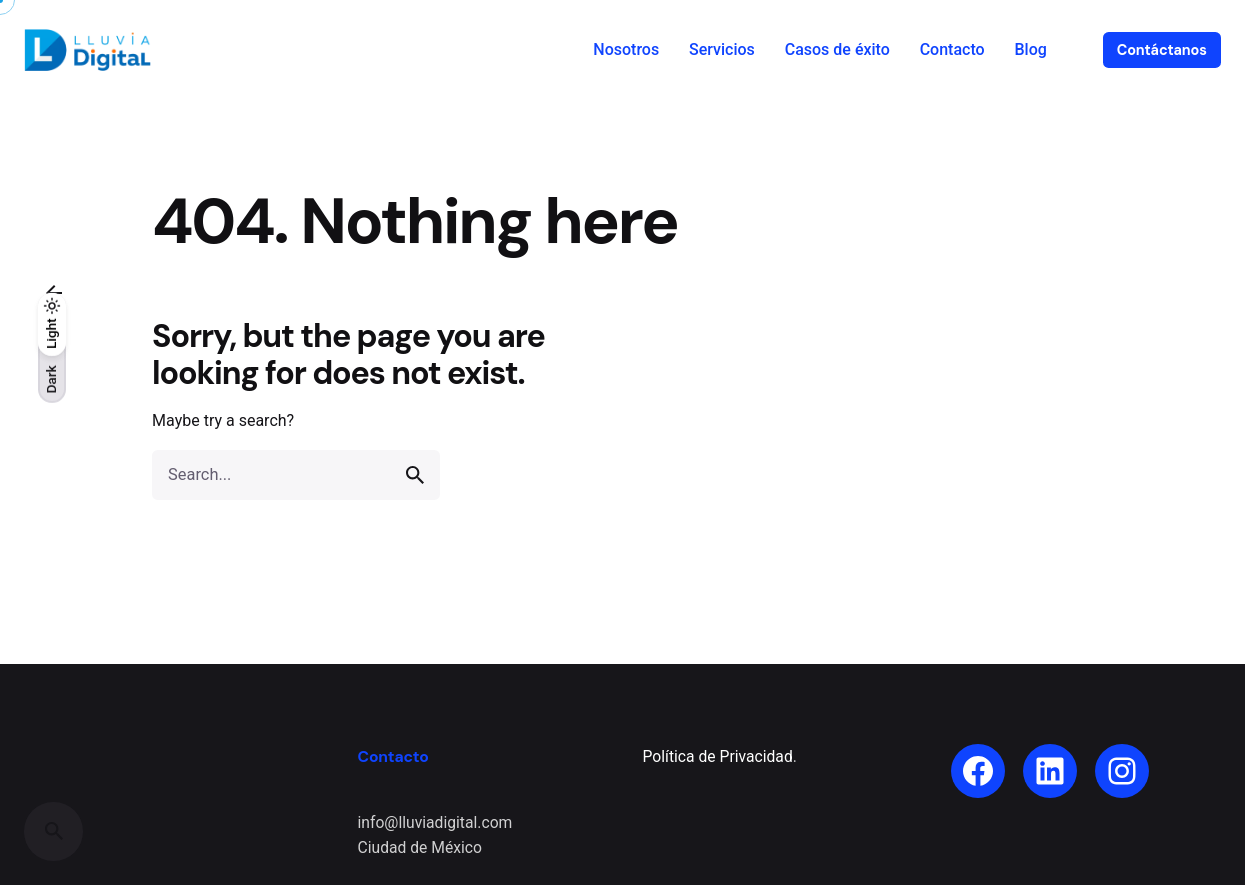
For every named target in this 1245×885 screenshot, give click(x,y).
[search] (415, 475)
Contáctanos (1162, 50)
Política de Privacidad (718, 756)
